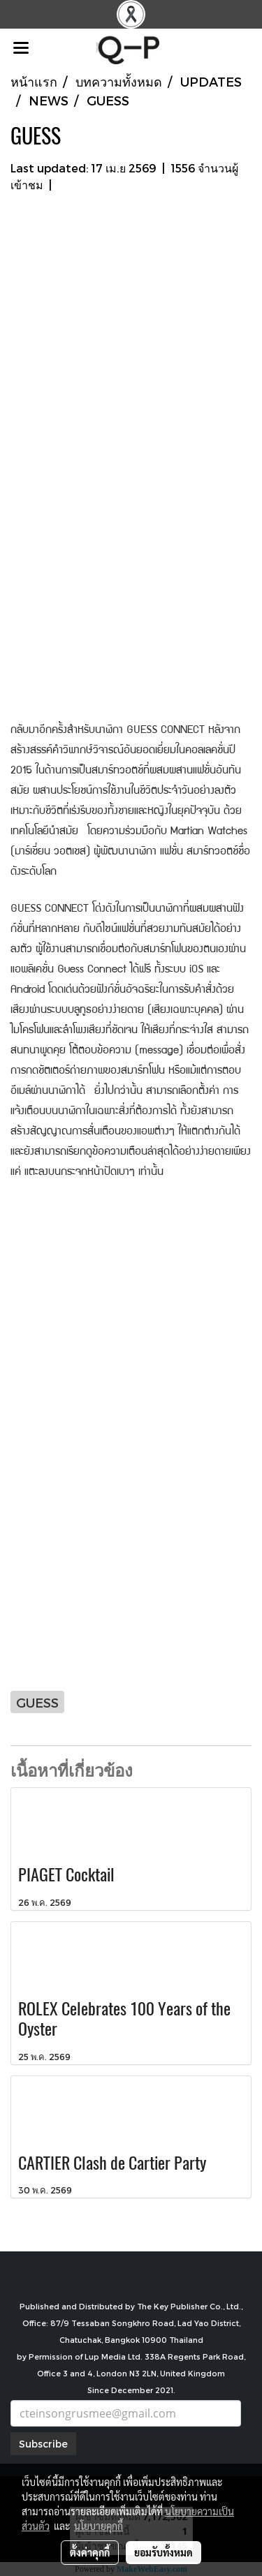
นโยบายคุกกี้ (98, 2525)
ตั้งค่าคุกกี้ (90, 2552)
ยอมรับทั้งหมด (163, 2552)
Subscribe (43, 2444)
